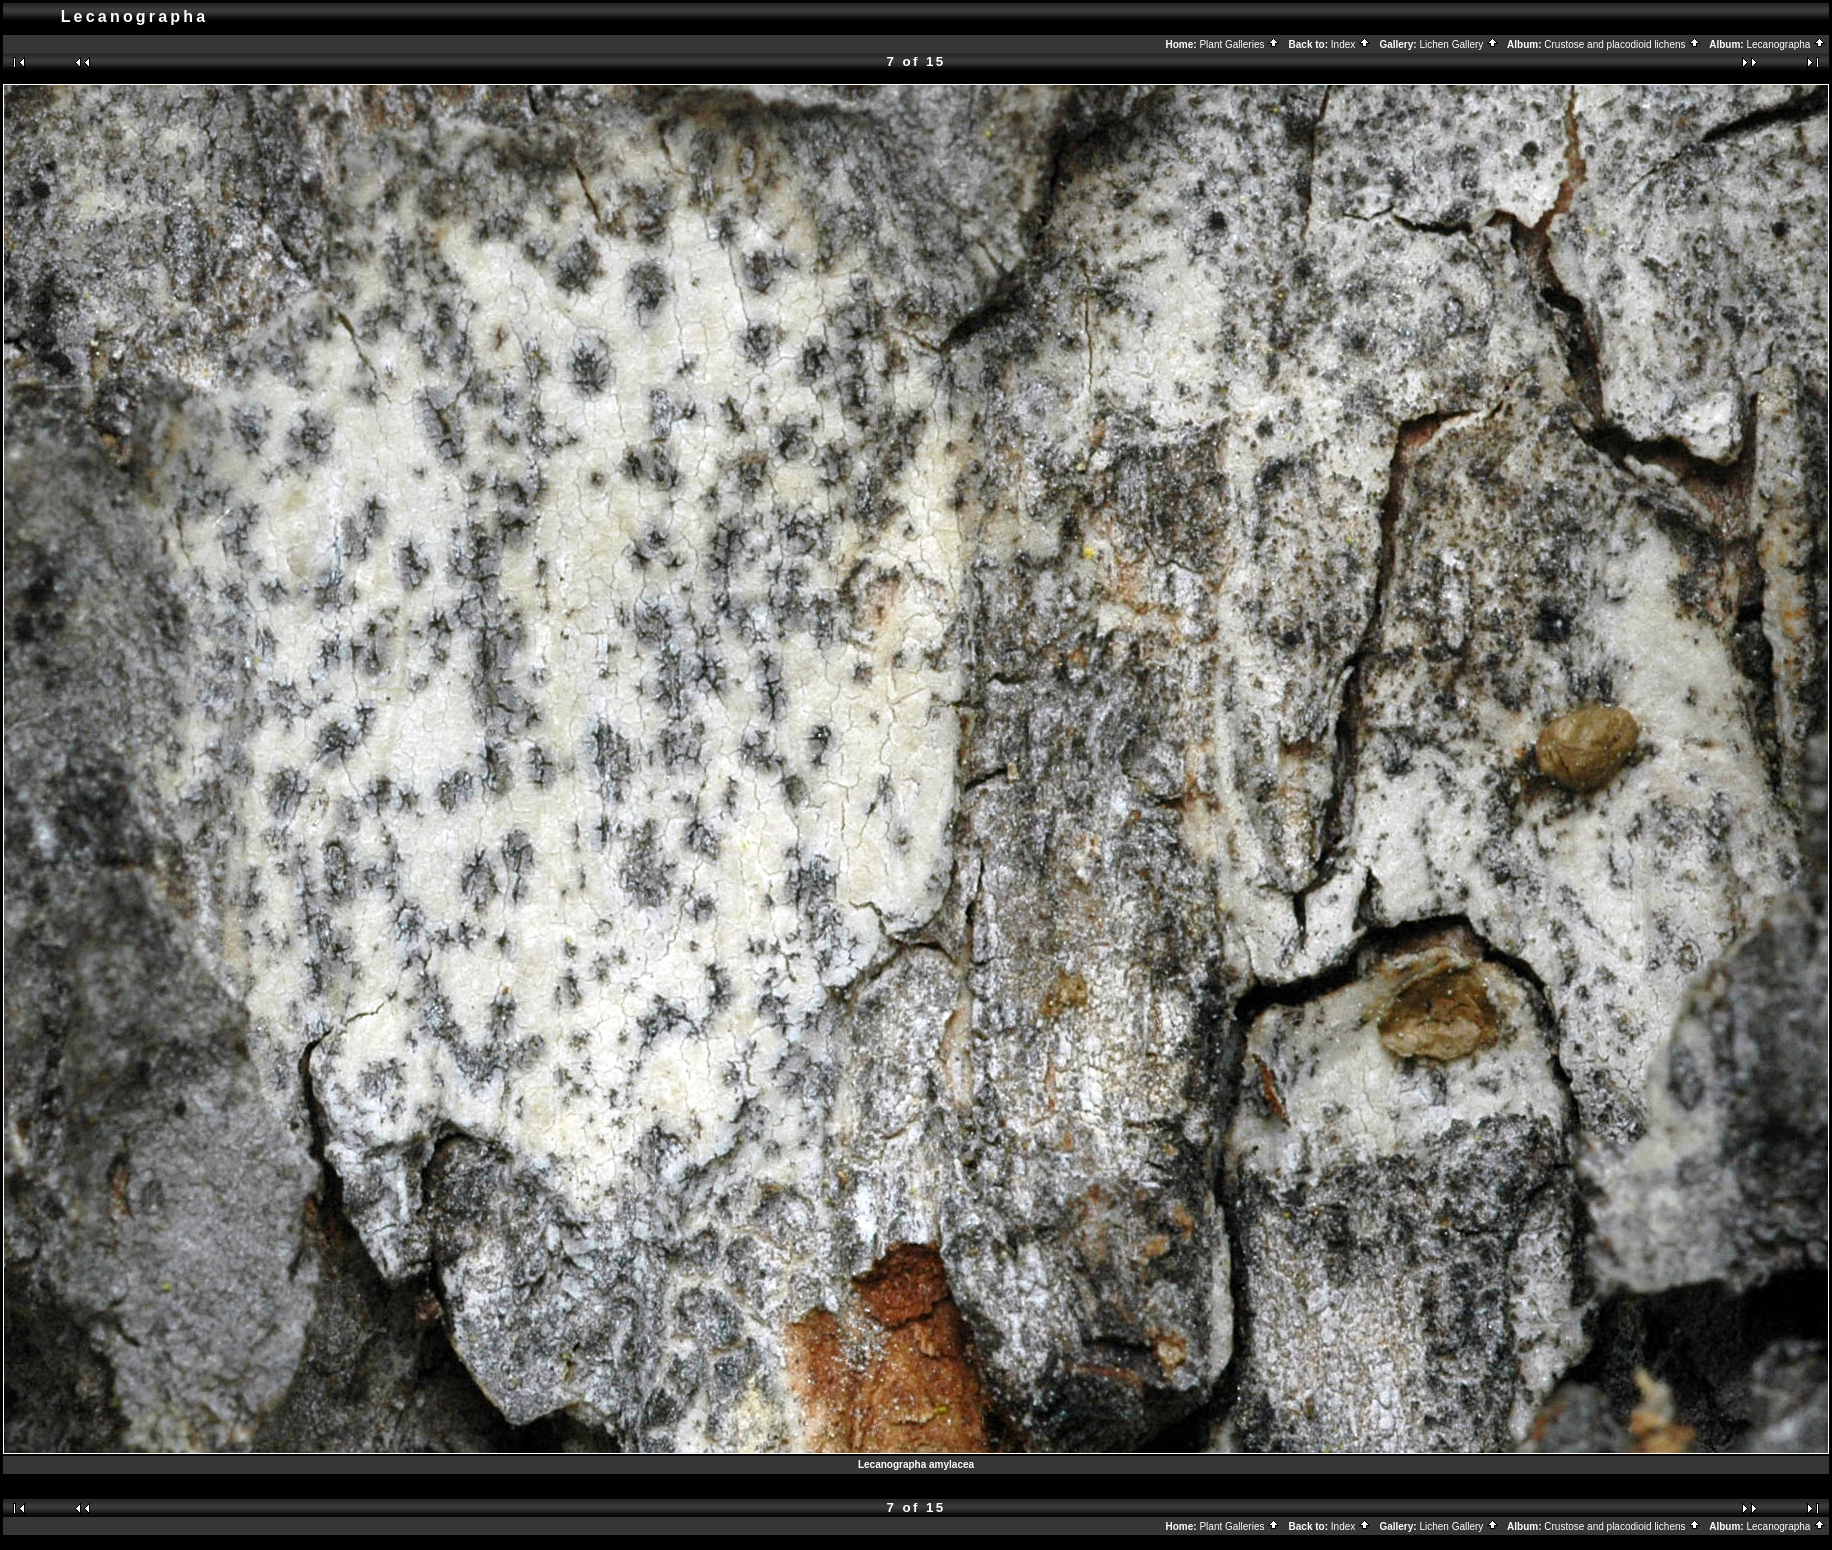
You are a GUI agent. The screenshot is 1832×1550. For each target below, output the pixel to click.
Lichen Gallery (1459, 44)
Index (1351, 44)
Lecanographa (1786, 44)
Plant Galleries (1239, 44)
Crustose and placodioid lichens (1622, 44)
